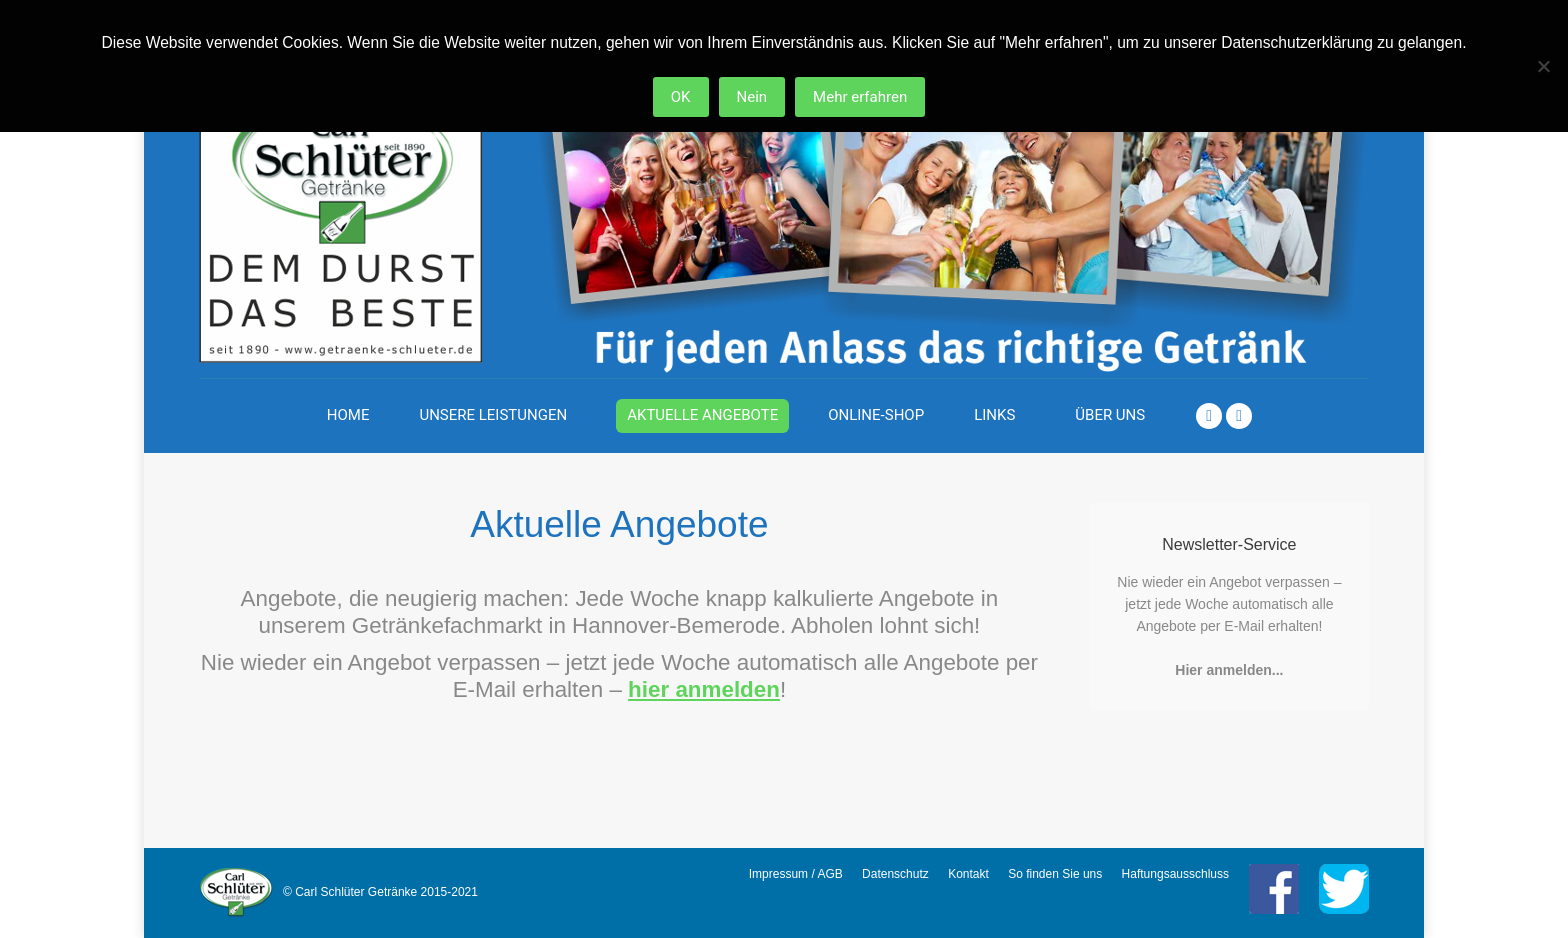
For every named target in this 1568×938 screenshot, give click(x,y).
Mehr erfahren (860, 97)
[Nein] (1543, 66)
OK (681, 97)
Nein (752, 97)
